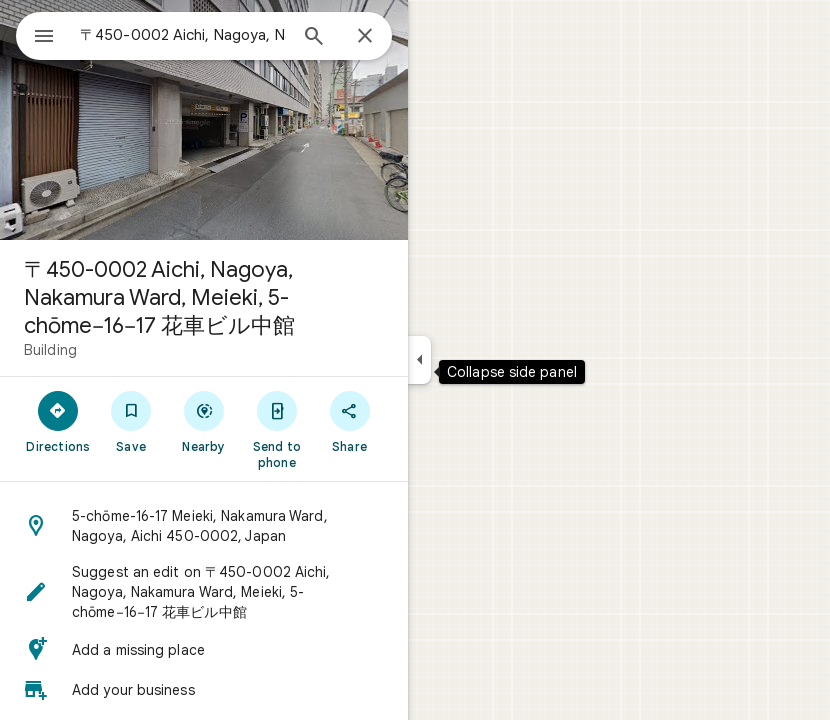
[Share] (349, 421)
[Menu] (44, 38)
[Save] (131, 421)
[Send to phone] (276, 429)
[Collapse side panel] (419, 360)
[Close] (365, 37)
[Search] (314, 38)
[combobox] (183, 35)
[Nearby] (204, 421)
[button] (204, 526)
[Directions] (58, 421)
